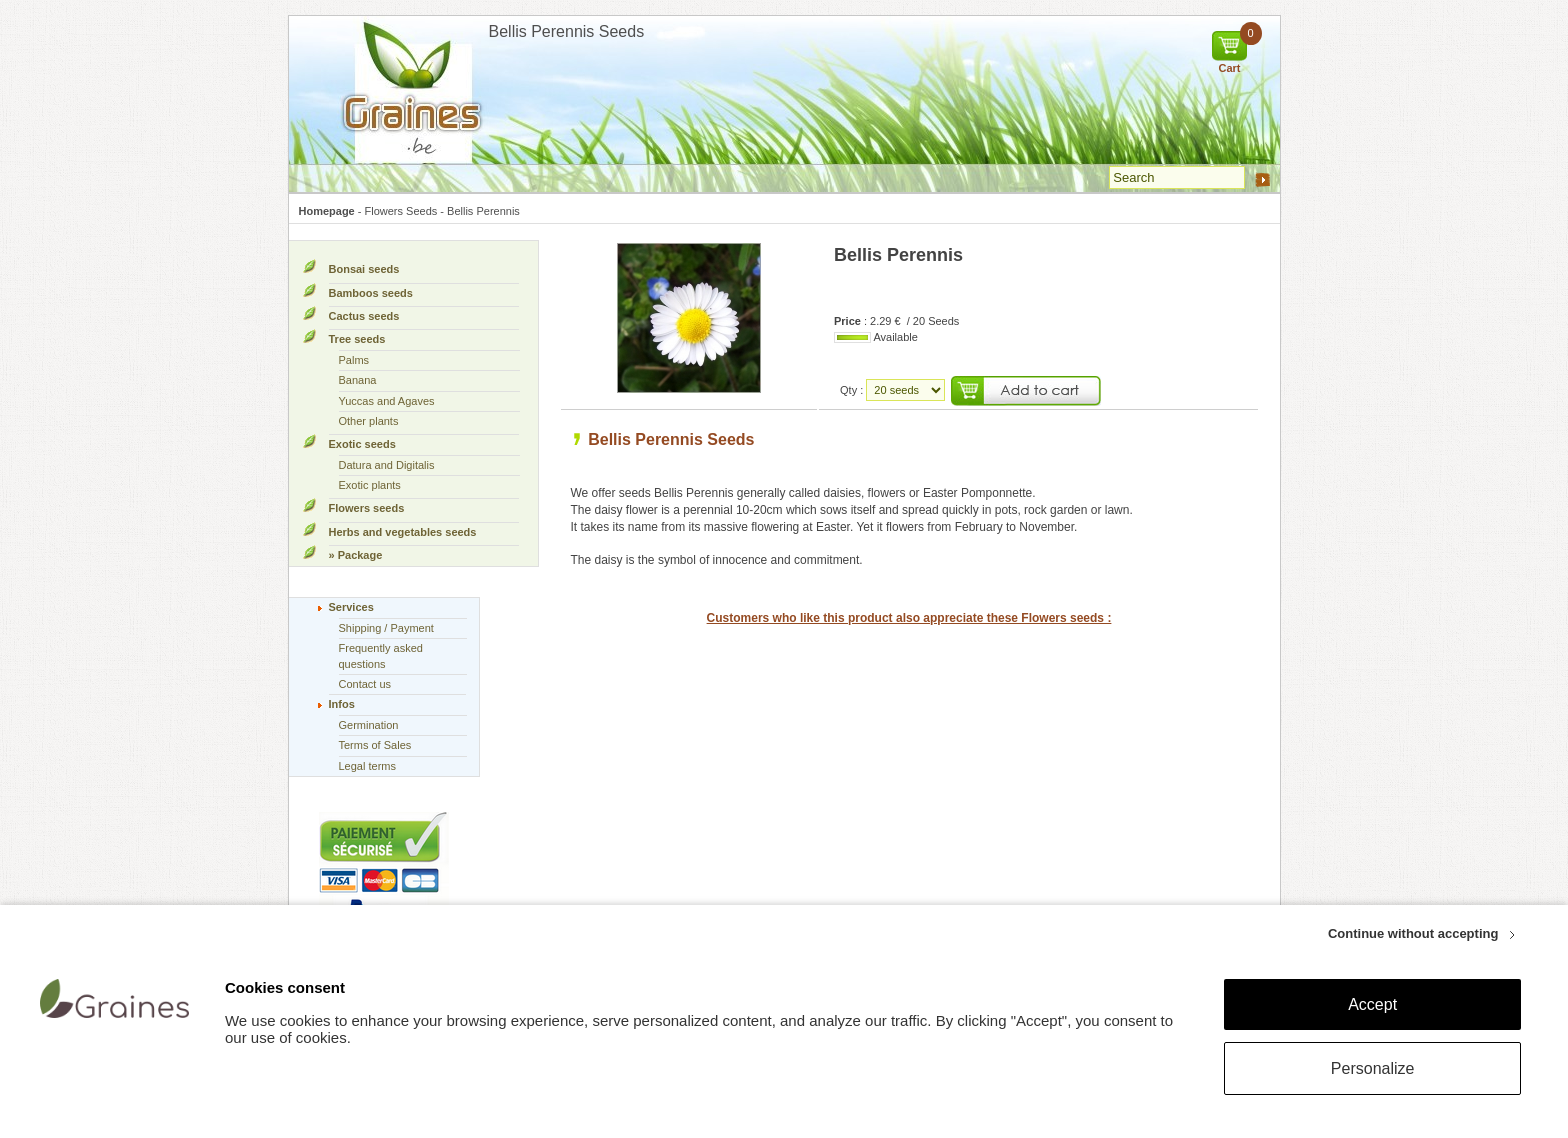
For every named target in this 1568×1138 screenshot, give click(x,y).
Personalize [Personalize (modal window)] (1373, 1068)
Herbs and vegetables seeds (403, 532)
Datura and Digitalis (387, 465)
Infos (342, 704)
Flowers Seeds (401, 211)
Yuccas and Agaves (387, 401)
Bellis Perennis (483, 211)
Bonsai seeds (364, 269)
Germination (369, 725)
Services (351, 607)
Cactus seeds (364, 316)
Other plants (369, 421)
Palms (354, 360)
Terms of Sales (375, 745)
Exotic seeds (362, 444)
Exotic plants (370, 485)
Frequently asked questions (381, 655)
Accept (1372, 1004)
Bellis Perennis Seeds (671, 439)
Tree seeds (357, 339)
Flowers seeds (367, 508)
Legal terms (367, 766)
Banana (358, 380)
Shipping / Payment (386, 628)
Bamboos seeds (371, 293)
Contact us (365, 684)
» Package (356, 555)
